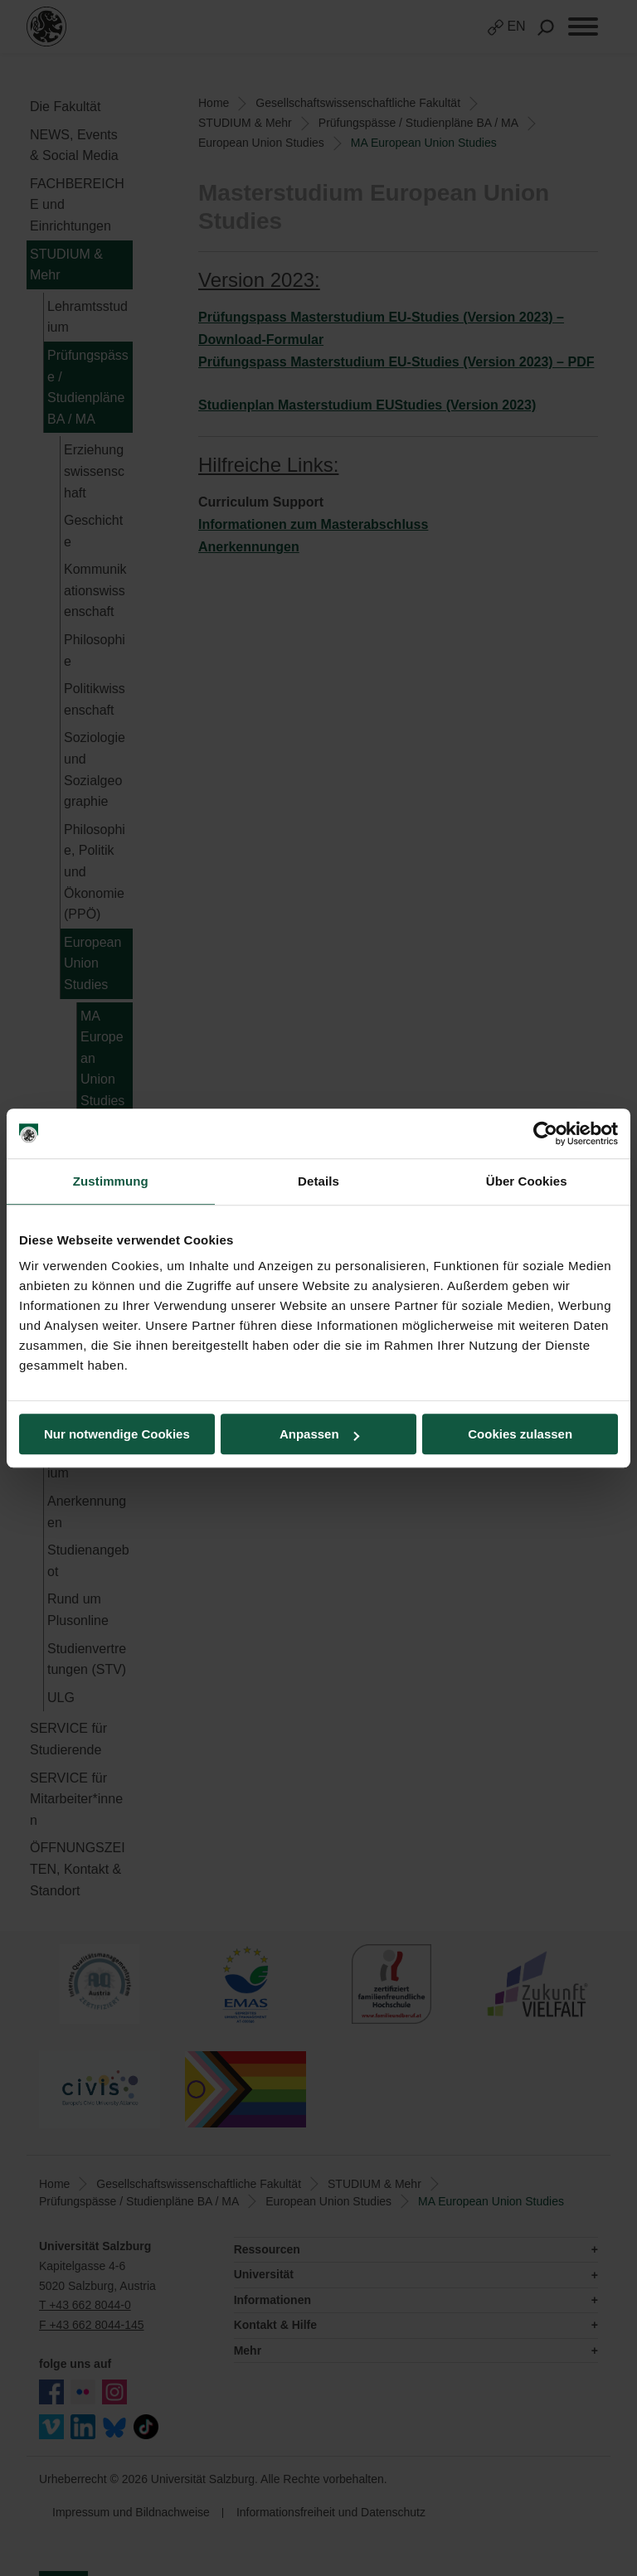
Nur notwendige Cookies (117, 1434)
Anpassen (319, 1434)
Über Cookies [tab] (526, 1181)
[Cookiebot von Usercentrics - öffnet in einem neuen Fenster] (545, 1133)
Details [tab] (318, 1181)
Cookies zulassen (520, 1434)
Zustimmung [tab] (110, 1181)
